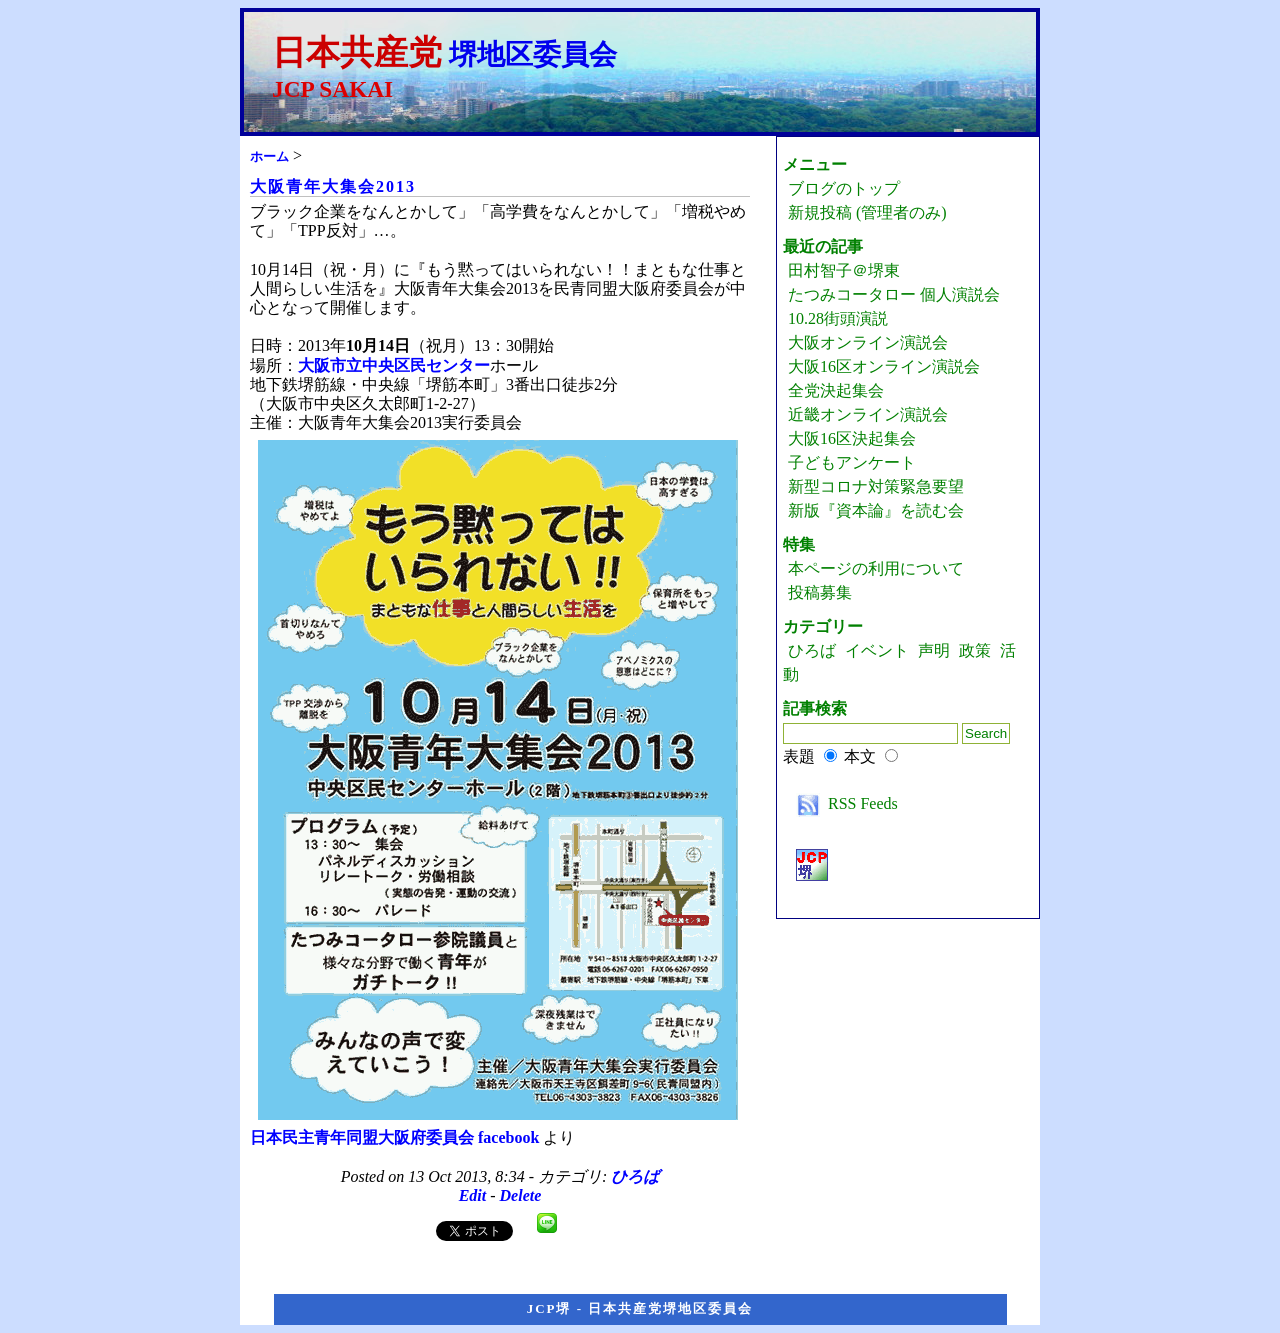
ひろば (635, 1176)
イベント (877, 650)
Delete (521, 1195)
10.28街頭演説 (838, 318)
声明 (934, 650)
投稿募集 (820, 592)
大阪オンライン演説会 (868, 342)
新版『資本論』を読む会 (876, 510)
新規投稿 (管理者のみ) (867, 212)
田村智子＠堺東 (844, 270)
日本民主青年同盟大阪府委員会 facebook (394, 1137)
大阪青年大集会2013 (333, 186)
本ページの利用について (876, 568)
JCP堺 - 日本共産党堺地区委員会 (640, 1308)
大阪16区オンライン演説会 (884, 366)
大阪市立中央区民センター (394, 365)
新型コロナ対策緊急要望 (876, 486)
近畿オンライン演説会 (868, 414)
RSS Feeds (843, 803)
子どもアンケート (852, 462)
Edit (473, 1195)
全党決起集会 (836, 390)
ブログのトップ (844, 188)
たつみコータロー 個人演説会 (894, 294)
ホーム (269, 156)
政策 (975, 650)
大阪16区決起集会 (852, 438)
